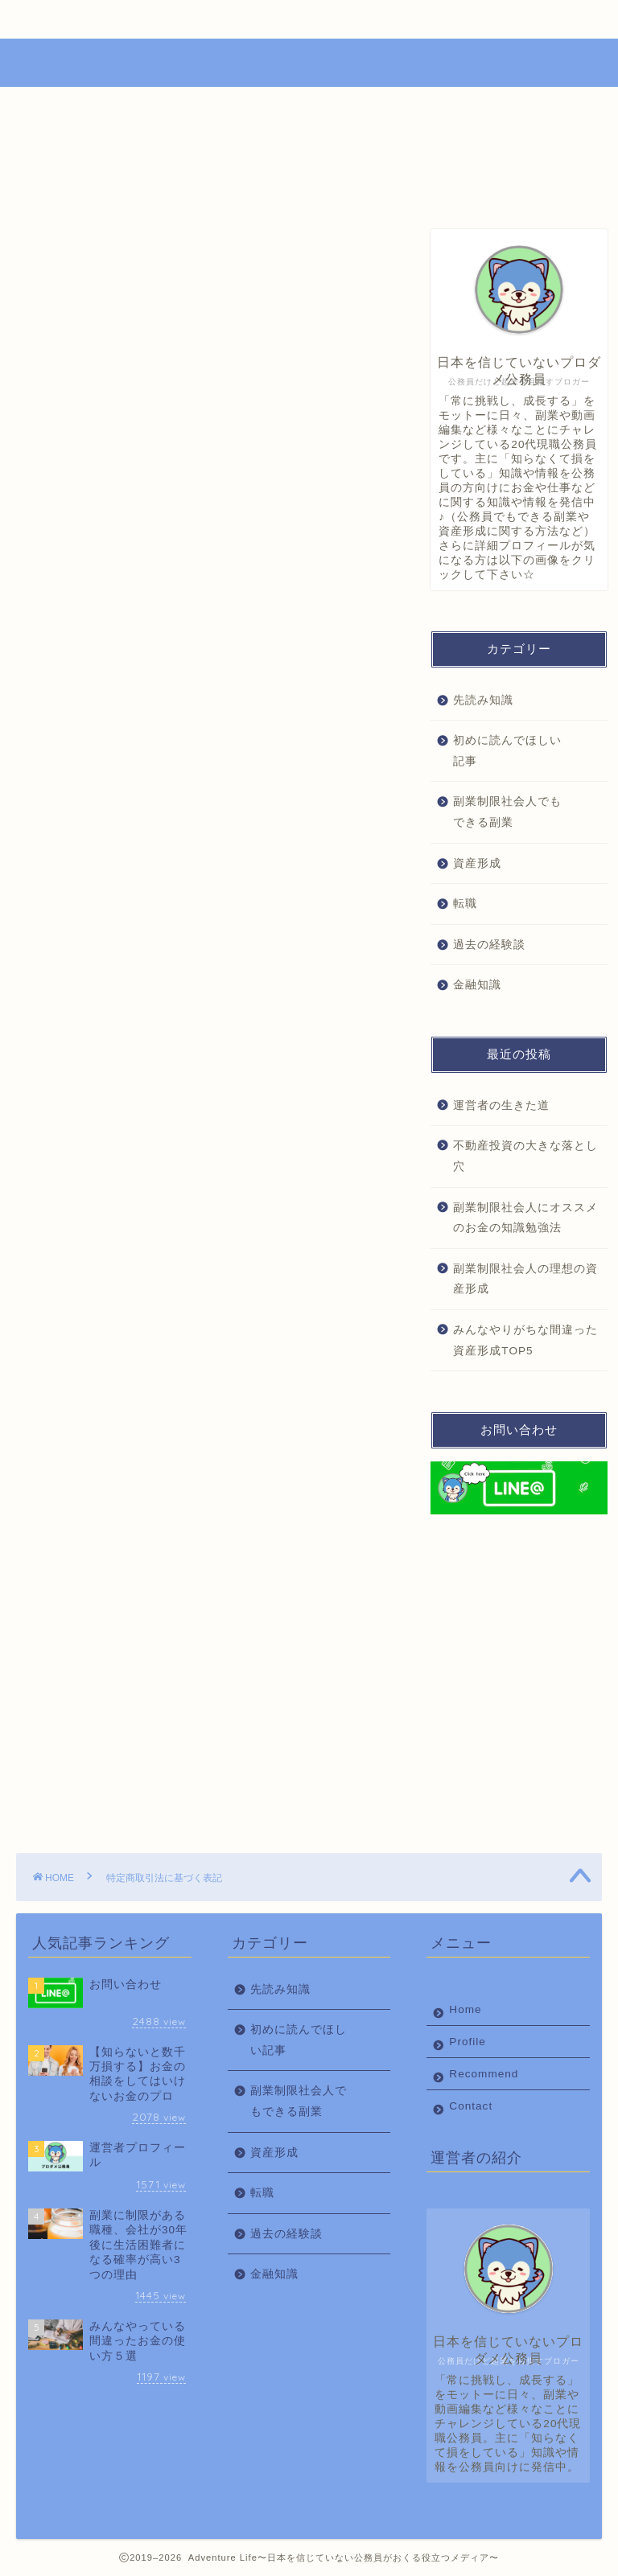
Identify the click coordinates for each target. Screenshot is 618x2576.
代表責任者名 (174, 415)
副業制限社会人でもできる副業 (507, 811)
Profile (161, 19)
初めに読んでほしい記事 (507, 750)
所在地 (156, 433)
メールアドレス (180, 468)
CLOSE (306, 385)
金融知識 (477, 985)
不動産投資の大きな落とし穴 (525, 1156)
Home (64, 19)
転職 (465, 904)
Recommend (271, 19)
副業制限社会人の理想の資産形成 (525, 1279)
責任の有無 (168, 505)
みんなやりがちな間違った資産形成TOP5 (525, 1340)
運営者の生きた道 (501, 1105)
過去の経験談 (489, 945)
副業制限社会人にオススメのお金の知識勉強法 (525, 1218)
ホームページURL (187, 487)
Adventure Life (309, 60)
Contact (383, 19)
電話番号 (162, 451)
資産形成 (477, 863)
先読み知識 (483, 700)
